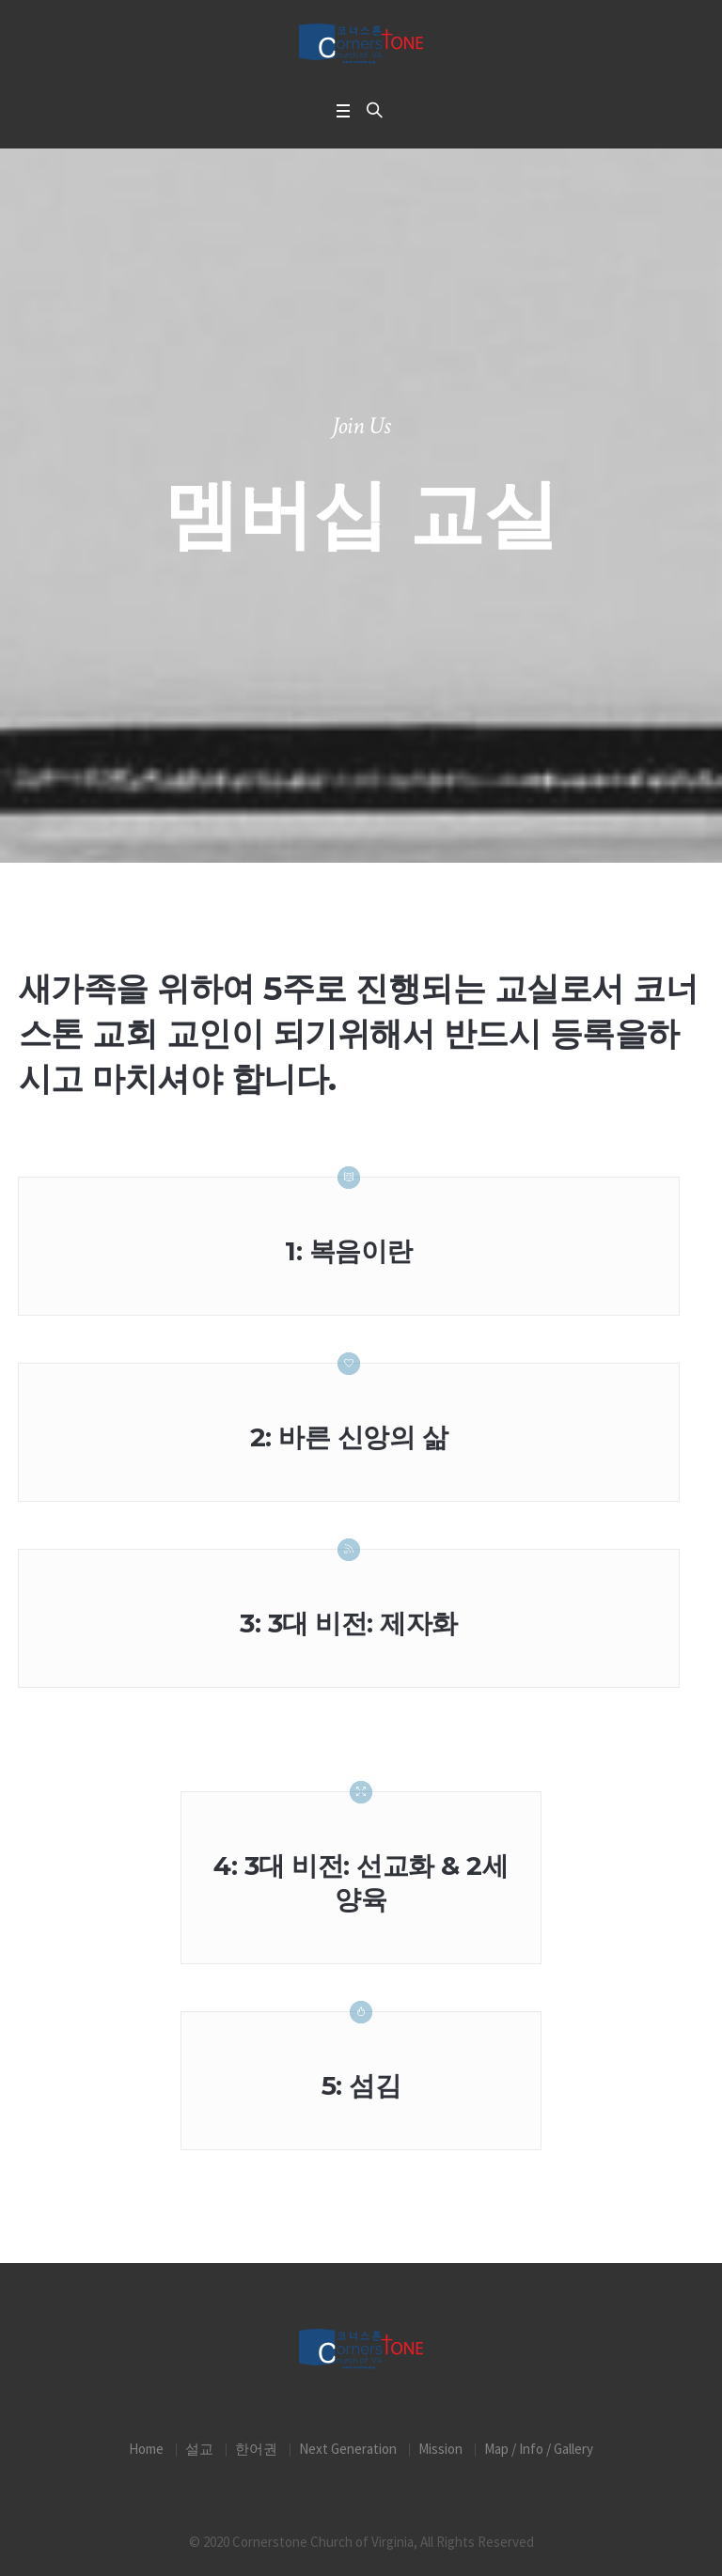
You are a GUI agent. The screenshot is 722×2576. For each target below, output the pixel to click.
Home (146, 2449)
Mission (440, 2449)
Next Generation (348, 2449)
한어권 (256, 2449)
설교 (199, 2449)
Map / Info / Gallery (538, 2449)
